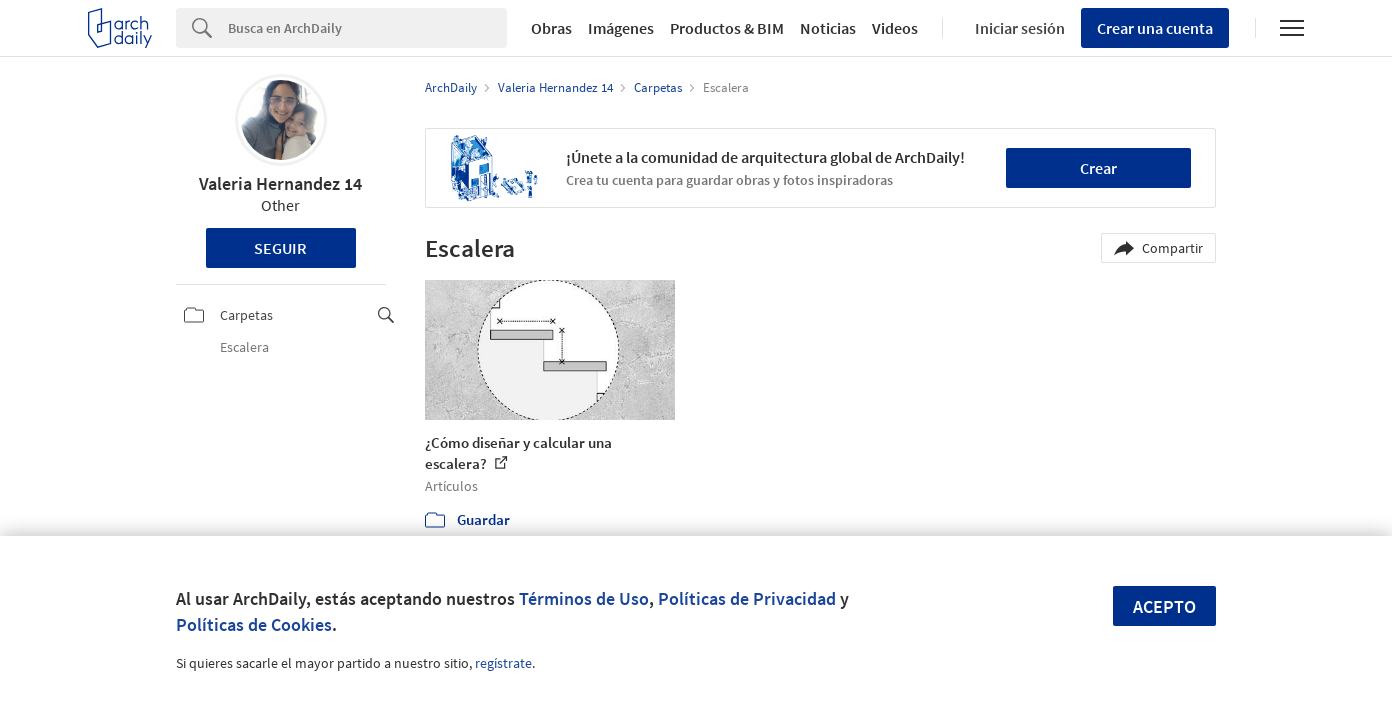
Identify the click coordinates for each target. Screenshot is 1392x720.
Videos (895, 28)
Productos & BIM (727, 28)
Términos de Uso (584, 598)
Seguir (280, 248)
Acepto (1164, 606)
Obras (551, 28)
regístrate (503, 663)
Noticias (828, 28)
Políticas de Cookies (254, 624)
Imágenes (621, 28)
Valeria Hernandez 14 (280, 183)
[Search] (367, 28)
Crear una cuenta (1155, 28)
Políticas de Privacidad (747, 598)
